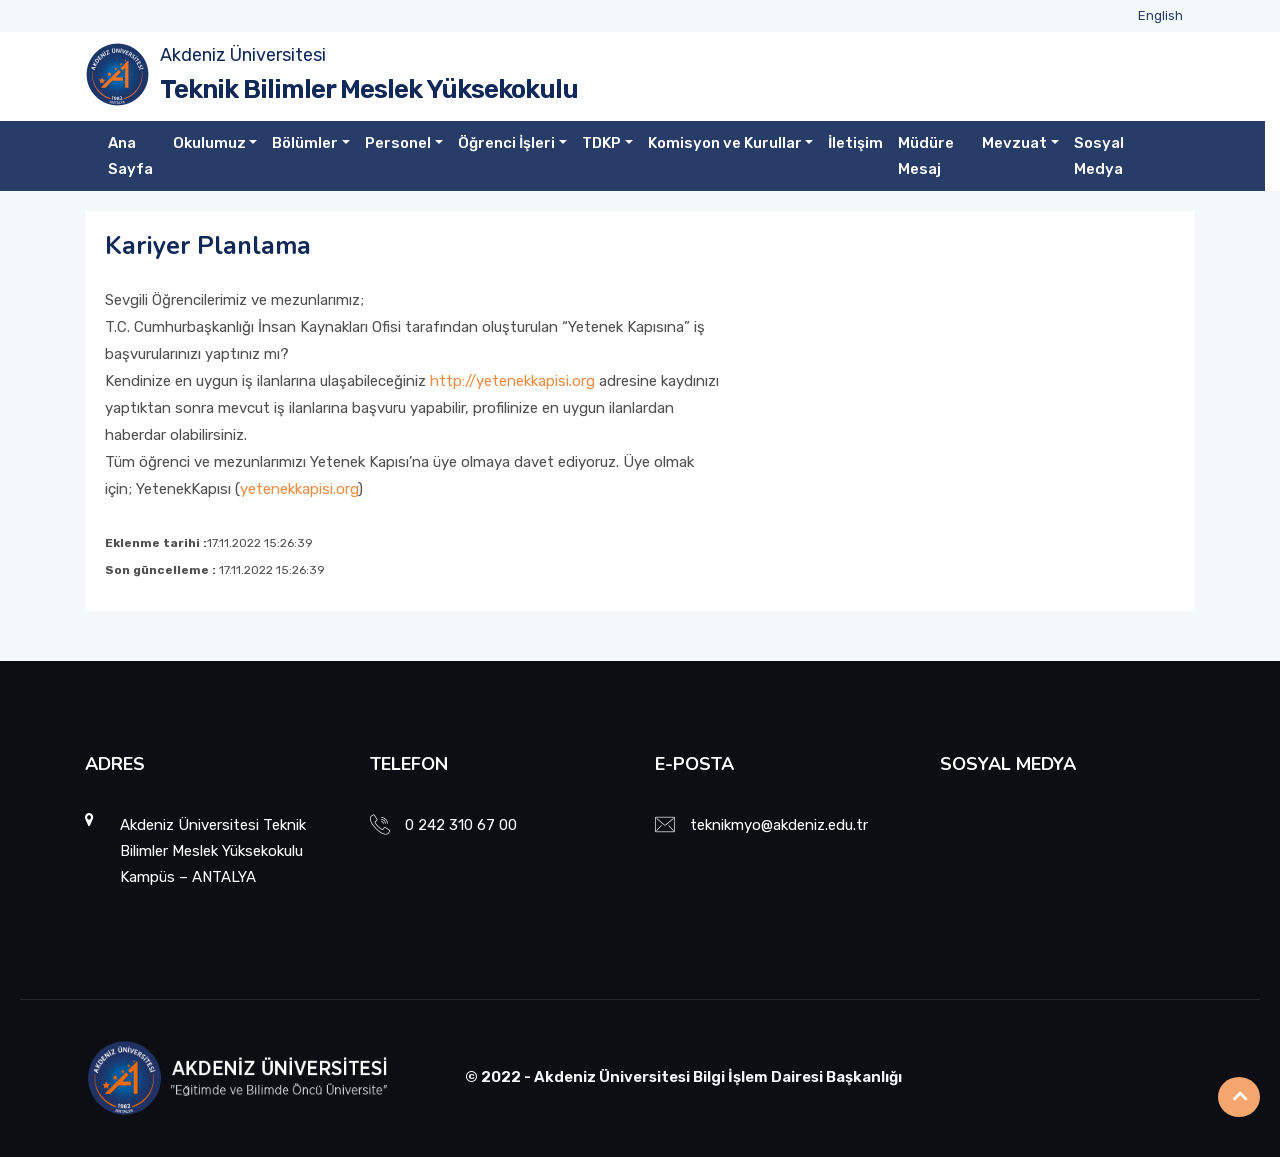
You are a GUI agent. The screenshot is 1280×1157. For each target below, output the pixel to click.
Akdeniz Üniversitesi (243, 55)
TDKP (601, 143)
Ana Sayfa (130, 156)
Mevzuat (1014, 143)
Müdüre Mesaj (926, 156)
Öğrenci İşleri (506, 143)
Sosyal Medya (1099, 156)
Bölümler (305, 143)
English (1160, 15)
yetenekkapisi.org (299, 489)
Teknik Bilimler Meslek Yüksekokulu (369, 89)
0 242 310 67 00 (461, 825)
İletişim (855, 143)
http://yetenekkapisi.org (512, 381)
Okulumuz (209, 143)
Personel (398, 143)
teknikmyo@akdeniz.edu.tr (779, 825)
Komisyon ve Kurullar (725, 143)
